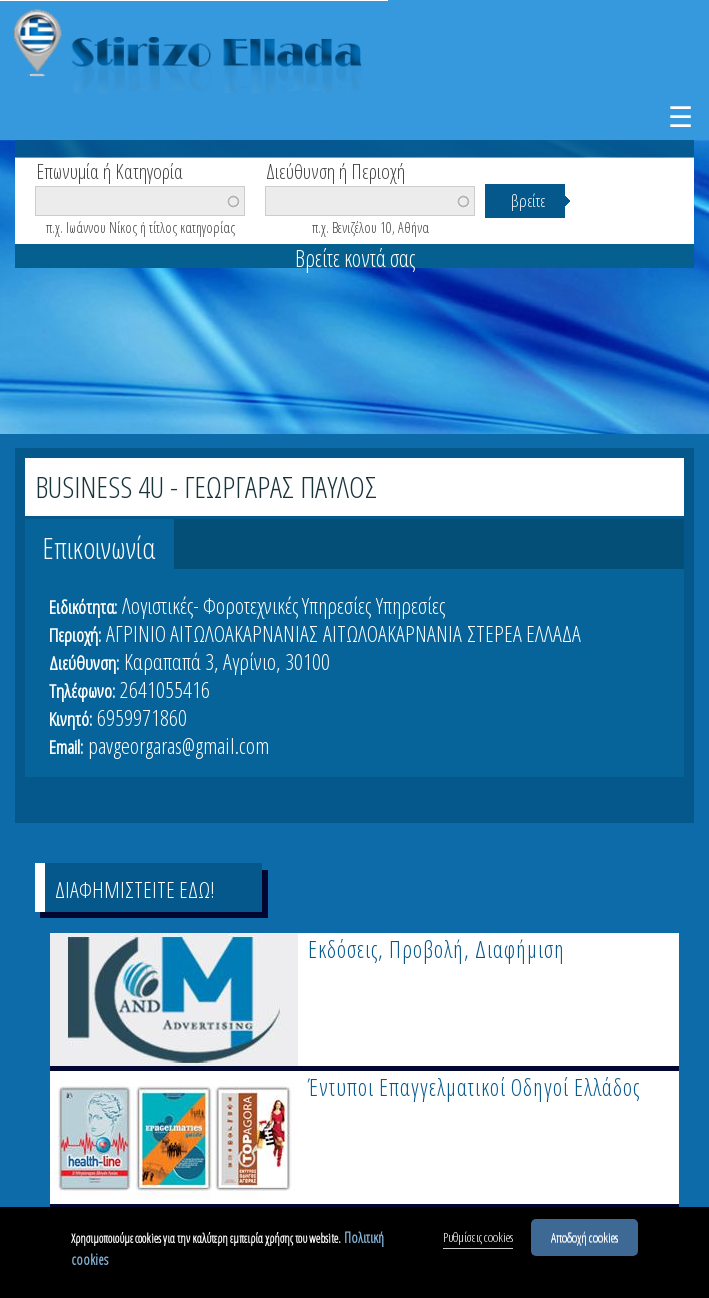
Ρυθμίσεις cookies (478, 1237)
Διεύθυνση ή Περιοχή (335, 170)
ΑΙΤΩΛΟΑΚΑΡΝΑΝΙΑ (392, 633)
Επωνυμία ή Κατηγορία (109, 170)
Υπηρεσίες (410, 605)
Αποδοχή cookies (584, 1237)
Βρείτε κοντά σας (355, 258)
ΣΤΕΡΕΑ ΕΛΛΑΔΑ (524, 633)
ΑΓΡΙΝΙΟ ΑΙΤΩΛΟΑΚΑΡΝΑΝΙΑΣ (212, 633)
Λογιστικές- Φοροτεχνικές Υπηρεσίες (246, 605)
